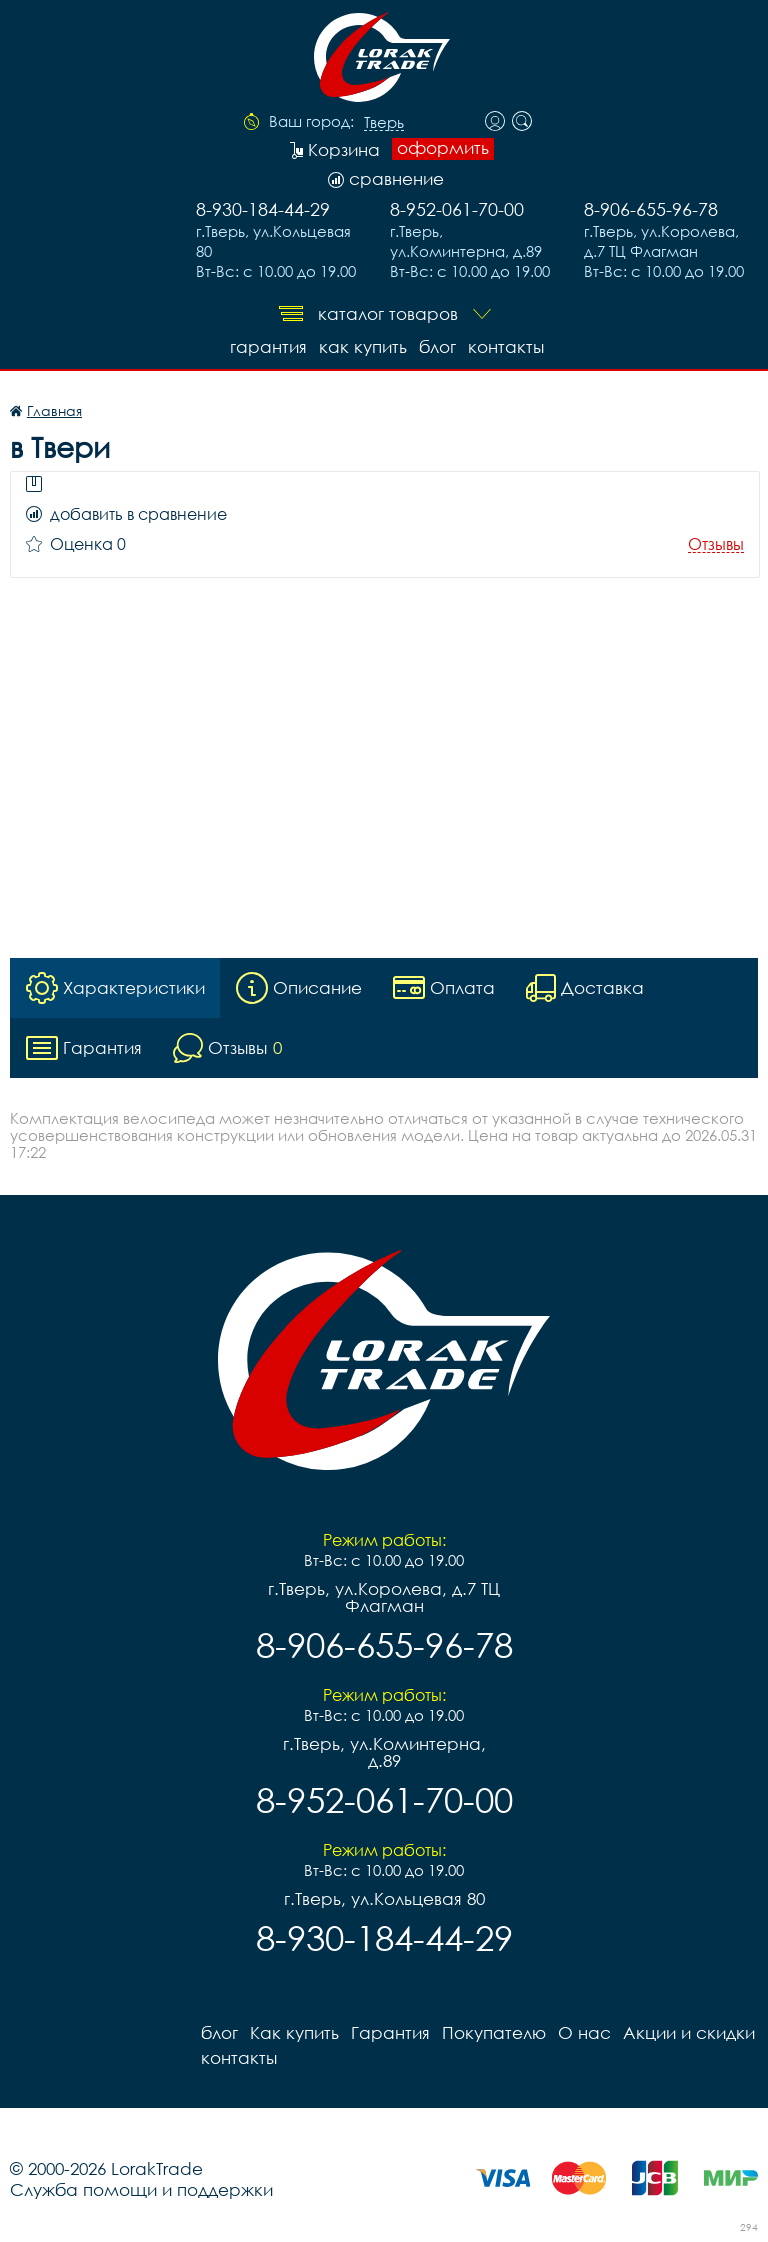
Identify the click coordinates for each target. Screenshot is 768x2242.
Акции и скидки (689, 2032)
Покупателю (494, 2032)
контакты (506, 346)
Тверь (384, 123)
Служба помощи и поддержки (141, 2189)
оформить (443, 148)
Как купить (363, 346)
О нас (584, 2032)
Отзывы (716, 544)
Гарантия (268, 346)
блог (437, 346)
